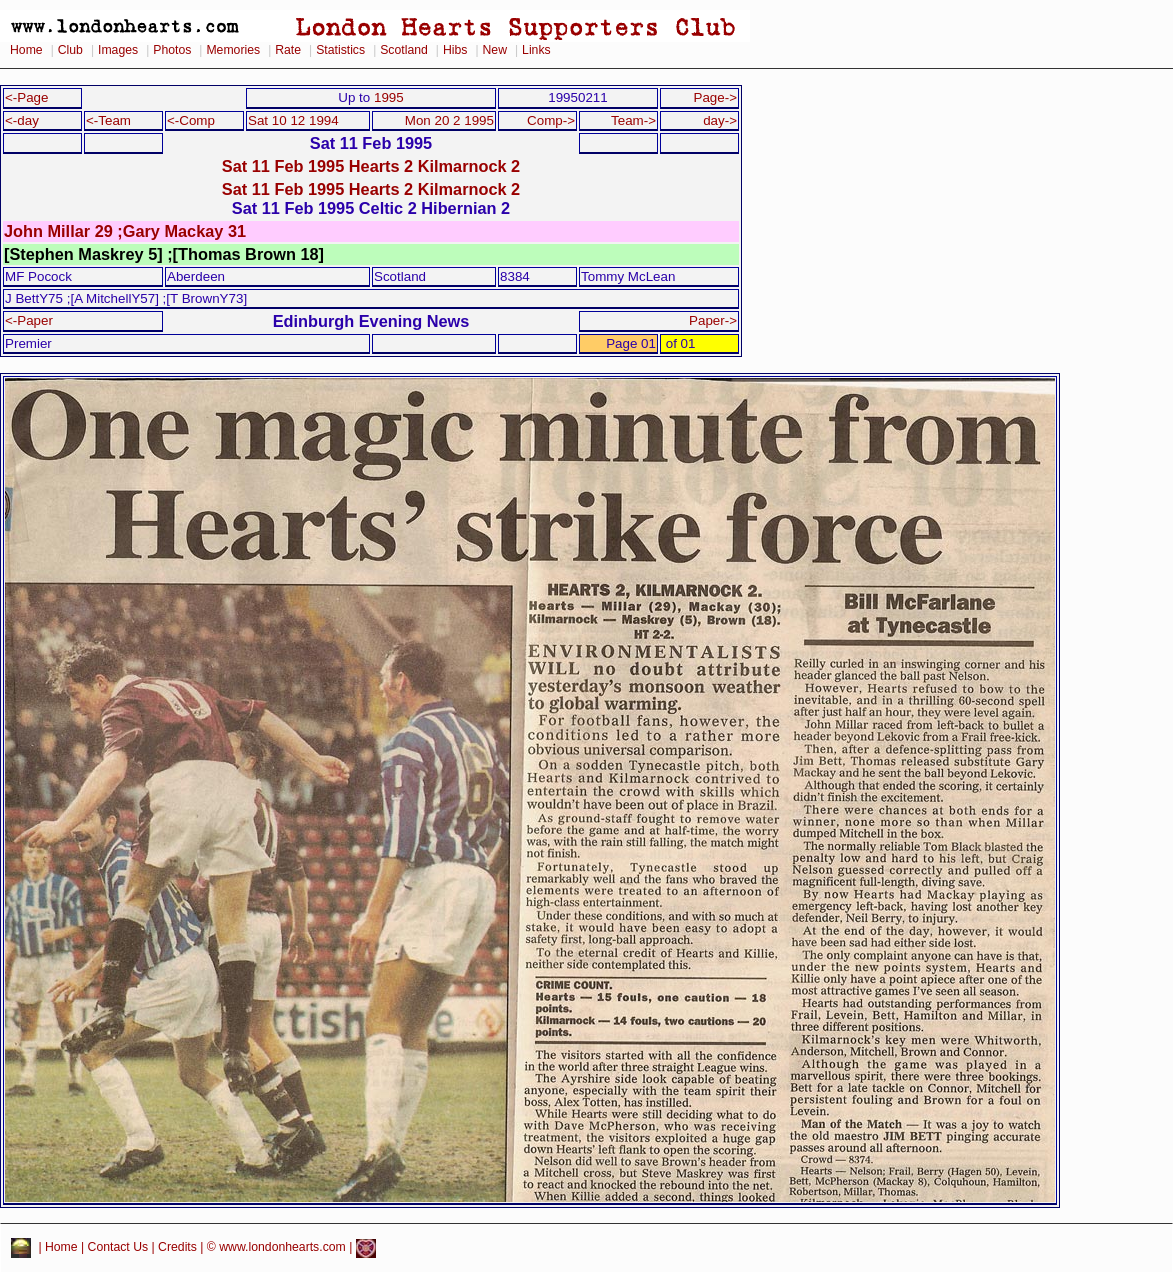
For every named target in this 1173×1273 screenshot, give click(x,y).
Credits (177, 1248)
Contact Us (118, 1248)
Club (70, 50)
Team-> (633, 120)
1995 (389, 97)
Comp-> (551, 120)
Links (536, 50)
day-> (720, 120)
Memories (233, 50)
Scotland (404, 50)
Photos (172, 50)
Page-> (715, 97)
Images (118, 50)
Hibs (455, 50)
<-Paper (29, 320)
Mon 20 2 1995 (449, 120)
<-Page (27, 97)
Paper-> (713, 320)
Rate (288, 50)
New (495, 50)
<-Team (108, 120)
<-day (22, 120)
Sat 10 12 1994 (293, 120)
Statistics (340, 50)
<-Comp (191, 120)
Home (26, 50)
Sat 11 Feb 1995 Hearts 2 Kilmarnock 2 (371, 166)
